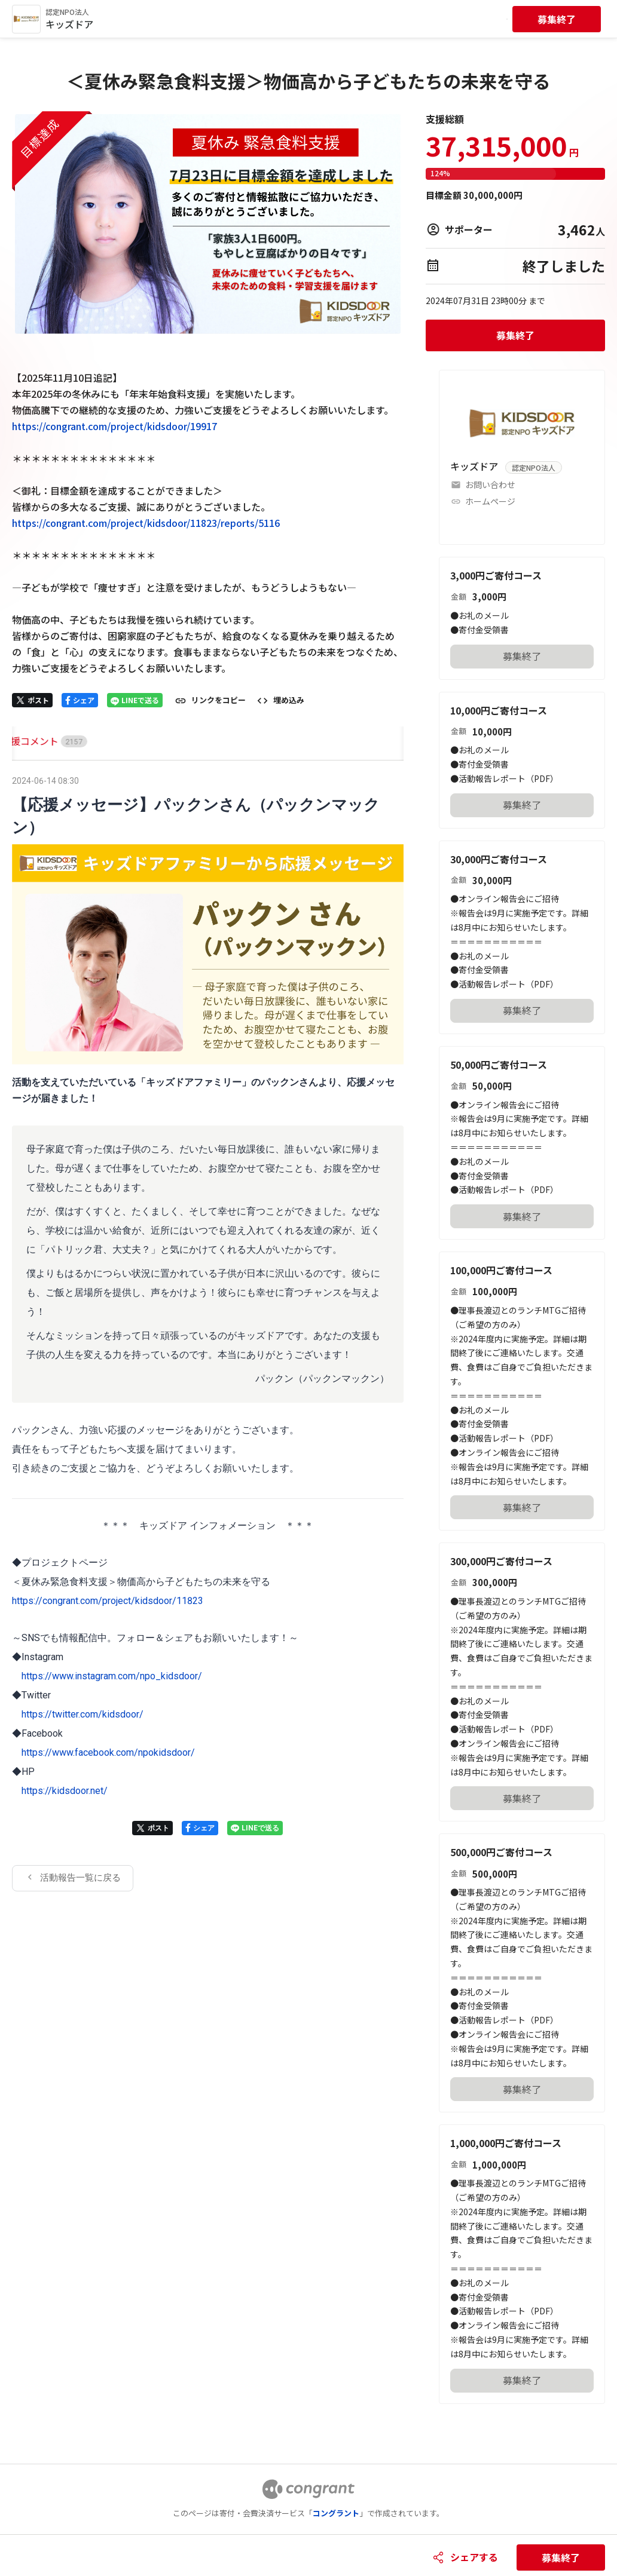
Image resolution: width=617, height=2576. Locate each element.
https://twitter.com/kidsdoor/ (82, 1714)
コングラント (336, 2513)
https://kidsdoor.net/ (65, 1790)
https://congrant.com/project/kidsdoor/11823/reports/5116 (146, 523)
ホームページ (490, 501)
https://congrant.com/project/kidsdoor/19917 (114, 426)
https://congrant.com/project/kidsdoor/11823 (107, 1600)
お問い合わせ (490, 484)
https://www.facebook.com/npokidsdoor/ (108, 1752)
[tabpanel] (208, 1331)
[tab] (25, 741)
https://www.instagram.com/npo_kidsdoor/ (112, 1676)
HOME (25, 741)
